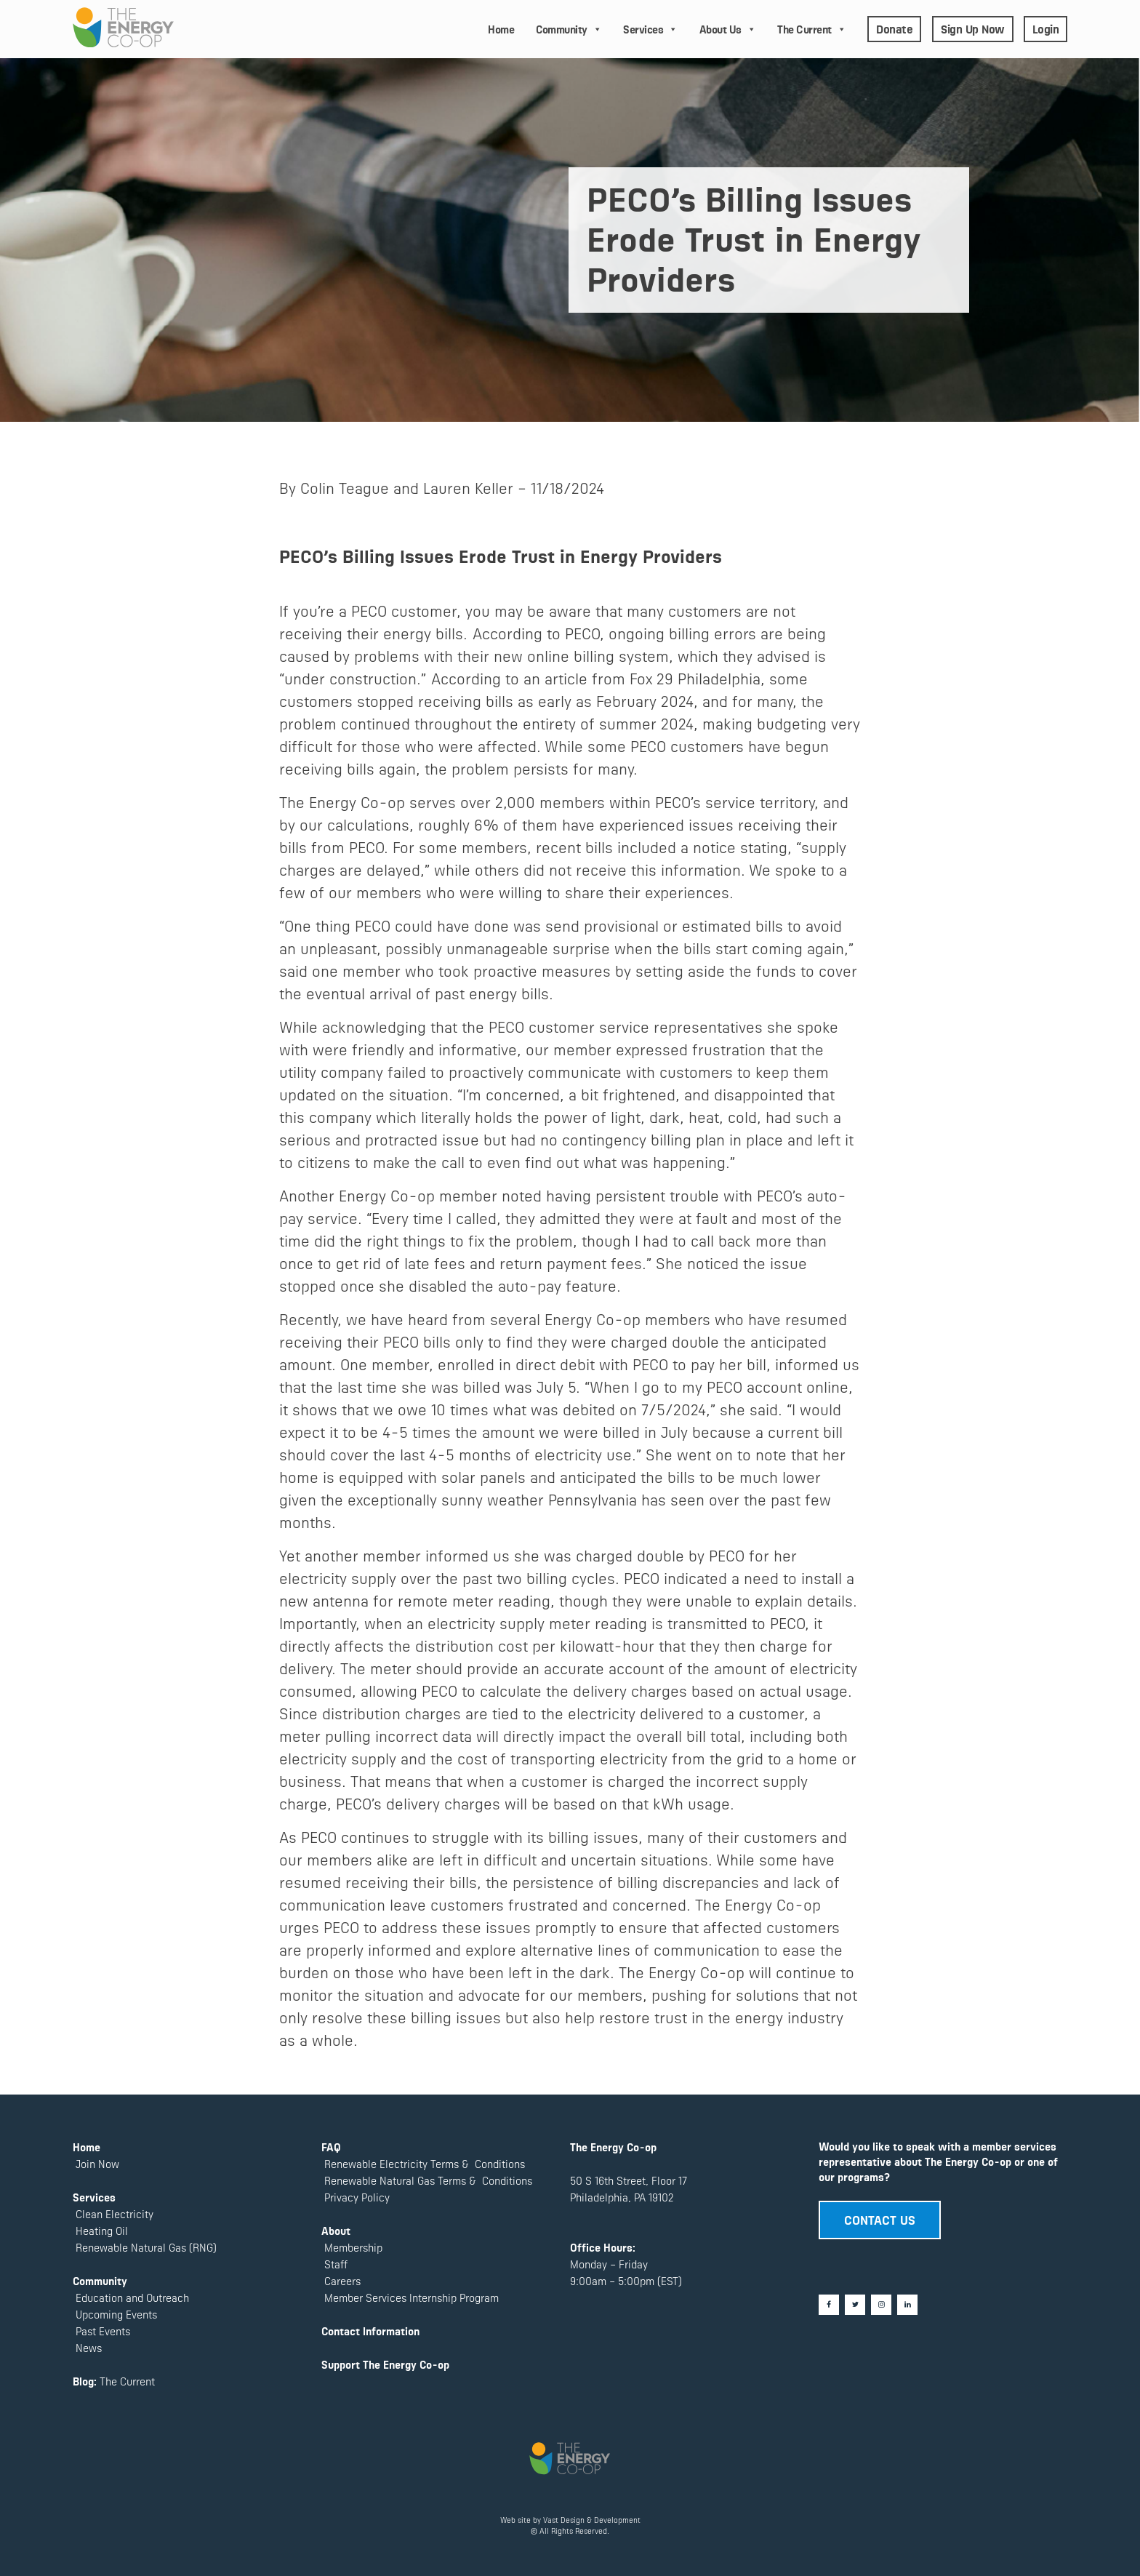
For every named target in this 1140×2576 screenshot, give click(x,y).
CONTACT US (879, 2219)
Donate (894, 28)
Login (1045, 28)
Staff (336, 2264)
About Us (727, 29)
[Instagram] (881, 2305)
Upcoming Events (115, 2314)
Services (650, 29)
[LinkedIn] (907, 2305)
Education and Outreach (131, 2297)
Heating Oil (102, 2230)
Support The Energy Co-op (385, 2364)
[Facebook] (829, 2305)
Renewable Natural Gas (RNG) (146, 2247)
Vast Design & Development (592, 2519)
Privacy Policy (355, 2197)
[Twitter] (855, 2305)
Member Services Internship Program (410, 2297)
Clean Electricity (114, 2213)
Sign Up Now (973, 28)
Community (568, 29)
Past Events (101, 2330)
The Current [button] (811, 29)
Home (501, 28)
